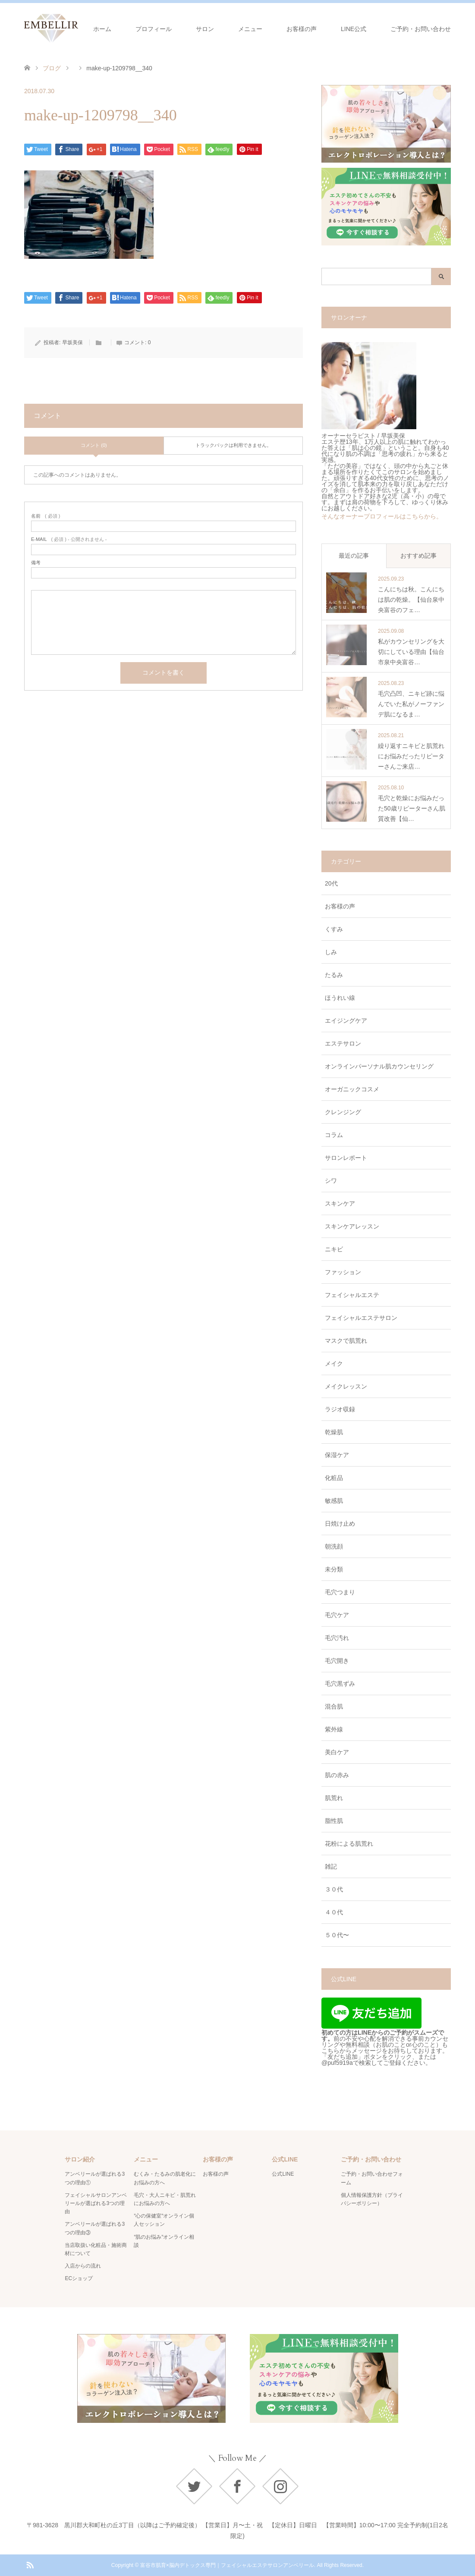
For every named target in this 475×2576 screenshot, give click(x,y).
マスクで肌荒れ (346, 1340)
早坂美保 (72, 342)
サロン (205, 28)
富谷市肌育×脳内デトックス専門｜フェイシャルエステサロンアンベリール (227, 2565)
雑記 (331, 1866)
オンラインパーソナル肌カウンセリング (379, 1066)
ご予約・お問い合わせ (420, 28)
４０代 (334, 1912)
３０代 (334, 1889)
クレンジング (343, 1112)
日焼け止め (340, 1523)
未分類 (334, 1569)
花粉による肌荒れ (349, 1843)
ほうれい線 (340, 997)
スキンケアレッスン (352, 1226)
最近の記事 (354, 555)
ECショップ (79, 2278)
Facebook (237, 2486)
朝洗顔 (334, 1546)
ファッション (343, 1272)
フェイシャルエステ (352, 1294)
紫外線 (334, 1729)
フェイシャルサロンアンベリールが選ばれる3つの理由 (96, 2203)
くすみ (334, 929)
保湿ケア (337, 1454)
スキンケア (340, 1203)
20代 (331, 883)
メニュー (250, 28)
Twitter (194, 2486)
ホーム (102, 28)
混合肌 (334, 1706)
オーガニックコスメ (352, 1089)
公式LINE (283, 2174)
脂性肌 (334, 1820)
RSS (30, 2564)
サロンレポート (346, 1157)
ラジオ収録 (340, 1409)
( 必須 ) (45, 516)
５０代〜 (337, 1935)
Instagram (280, 2486)
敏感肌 (334, 1500)
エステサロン (343, 1043)
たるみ (334, 974)
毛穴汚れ (337, 1637)
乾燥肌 (334, 1432)
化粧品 (334, 1477)
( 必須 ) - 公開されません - (69, 539)
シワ (331, 1180)
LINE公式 (353, 28)
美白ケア (337, 1752)
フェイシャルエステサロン (361, 1317)
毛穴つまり (340, 1592)
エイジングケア (346, 1020)
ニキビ (334, 1249)
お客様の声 (301, 28)
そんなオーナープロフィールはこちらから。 (381, 516)
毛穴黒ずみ (340, 1683)
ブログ (52, 68)
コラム (334, 1134)
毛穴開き (337, 1660)
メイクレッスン (346, 1386)
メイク (334, 1363)
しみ (331, 952)
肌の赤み (337, 1775)
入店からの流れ (83, 2266)
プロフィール (153, 28)
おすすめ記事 (418, 555)
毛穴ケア (337, 1615)
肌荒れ (334, 1797)
